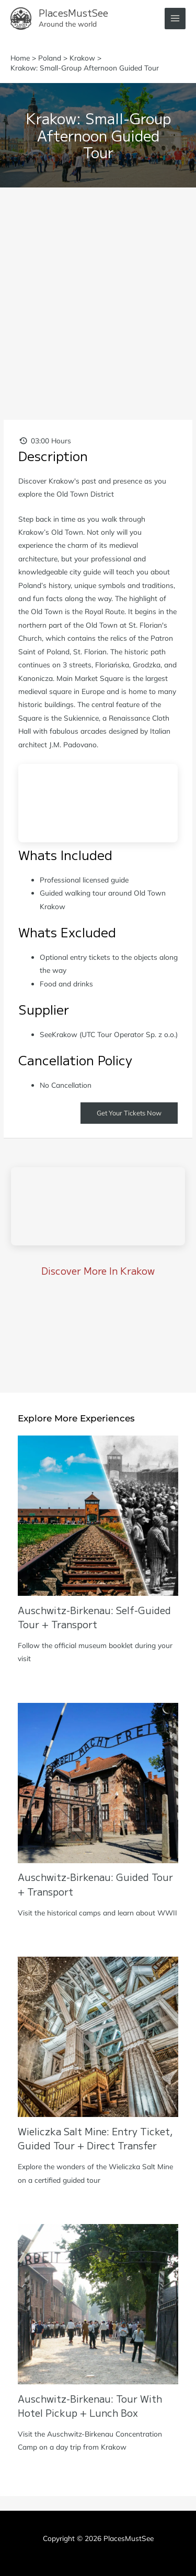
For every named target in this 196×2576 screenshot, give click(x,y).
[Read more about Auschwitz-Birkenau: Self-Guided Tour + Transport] (98, 1514)
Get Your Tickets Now (129, 1113)
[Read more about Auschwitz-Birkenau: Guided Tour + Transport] (98, 1782)
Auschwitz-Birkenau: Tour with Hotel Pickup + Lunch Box (90, 2405)
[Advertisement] (98, 291)
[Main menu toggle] (175, 18)
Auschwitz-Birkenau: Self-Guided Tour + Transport (94, 1617)
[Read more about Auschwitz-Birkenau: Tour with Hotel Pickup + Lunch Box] (98, 2303)
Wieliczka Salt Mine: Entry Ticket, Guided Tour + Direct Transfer (95, 2138)
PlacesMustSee (73, 12)
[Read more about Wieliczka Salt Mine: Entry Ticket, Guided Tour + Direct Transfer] (98, 2035)
